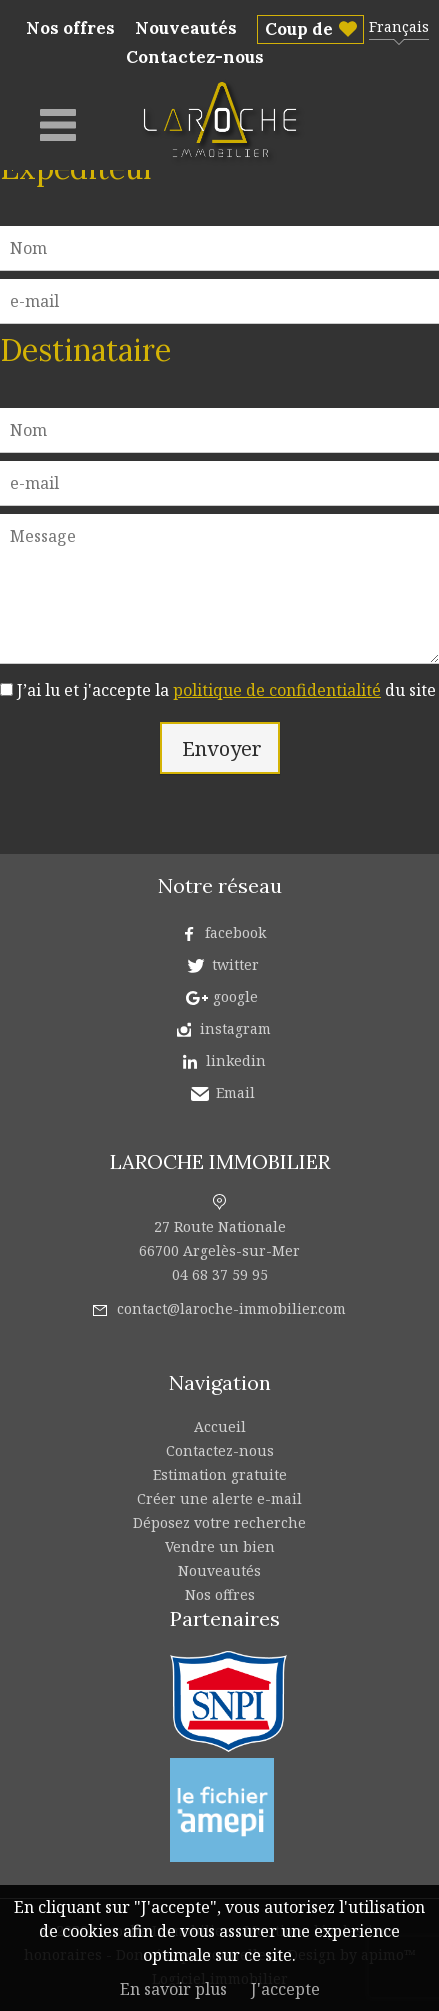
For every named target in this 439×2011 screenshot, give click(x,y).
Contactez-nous (195, 57)
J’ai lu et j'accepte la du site (226, 690)
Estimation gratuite (220, 1474)
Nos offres (70, 28)
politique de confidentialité (277, 690)
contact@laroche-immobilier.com (231, 1308)
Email (235, 1092)
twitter (235, 964)
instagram (235, 1028)
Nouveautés (186, 28)
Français (399, 26)
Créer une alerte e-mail (219, 1498)
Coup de (299, 29)
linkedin (236, 1060)
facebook (235, 932)
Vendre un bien (220, 1546)
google (235, 996)
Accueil (220, 1426)
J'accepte (285, 1989)
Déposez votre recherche (219, 1522)
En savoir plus (173, 1989)
